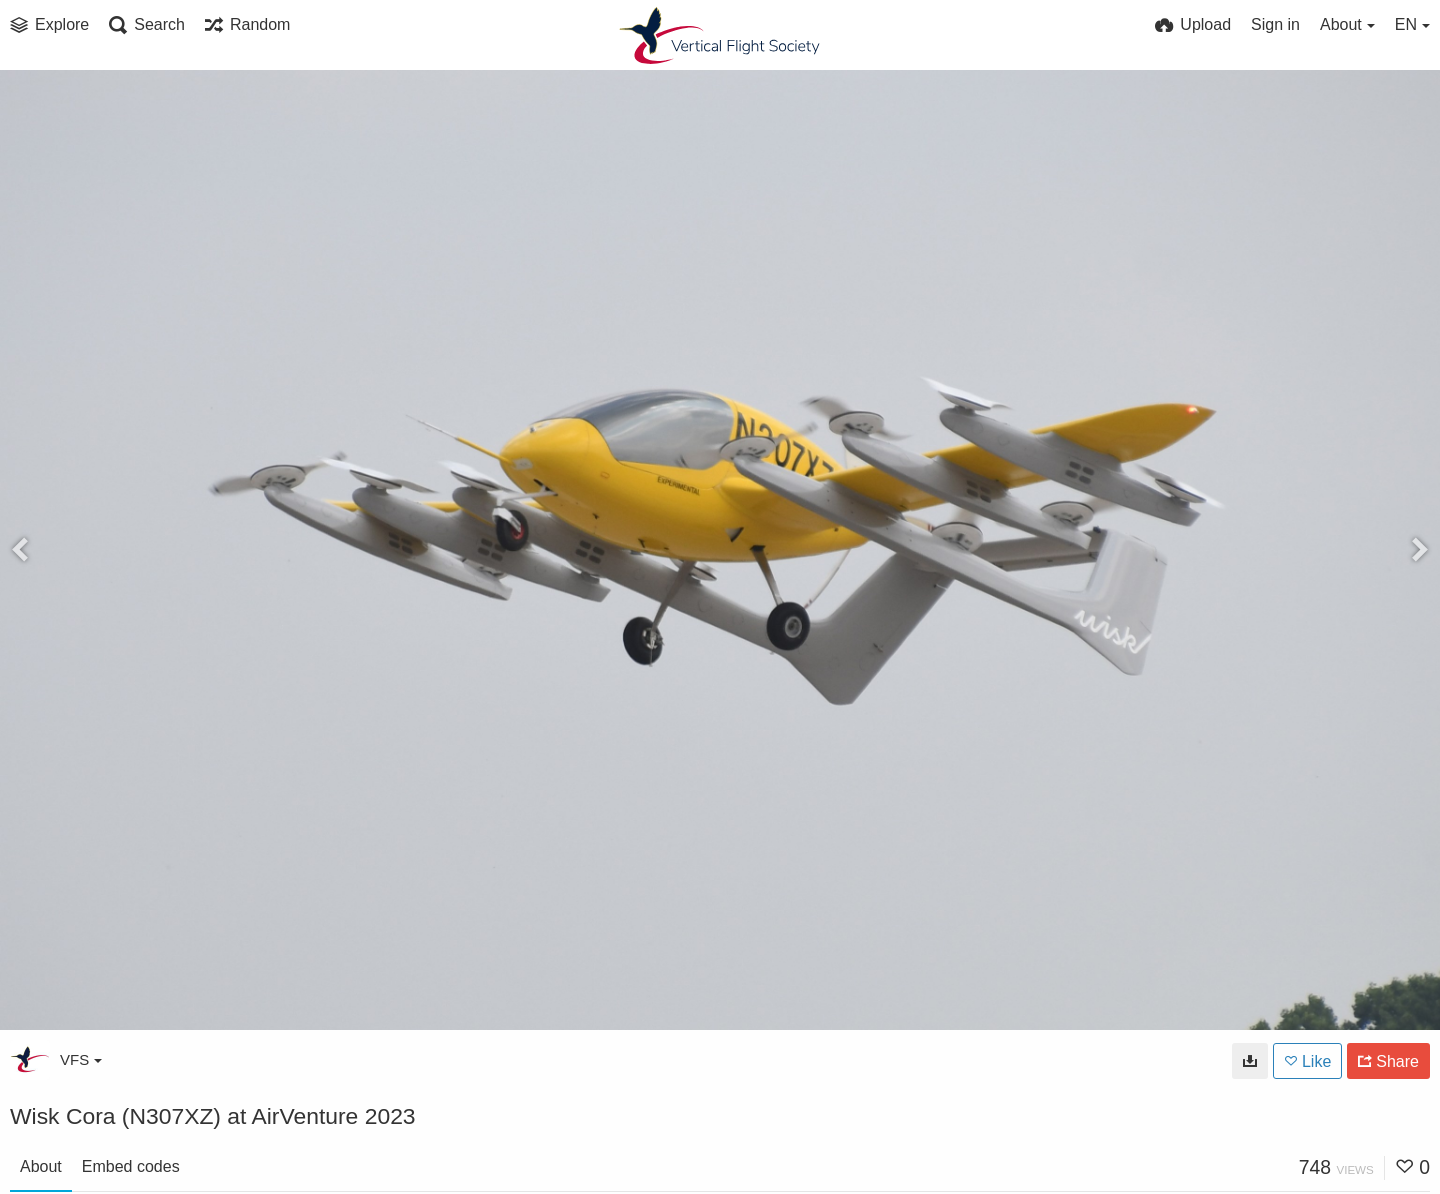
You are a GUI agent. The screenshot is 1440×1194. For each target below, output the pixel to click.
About (41, 1166)
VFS (81, 1059)
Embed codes (131, 1166)
